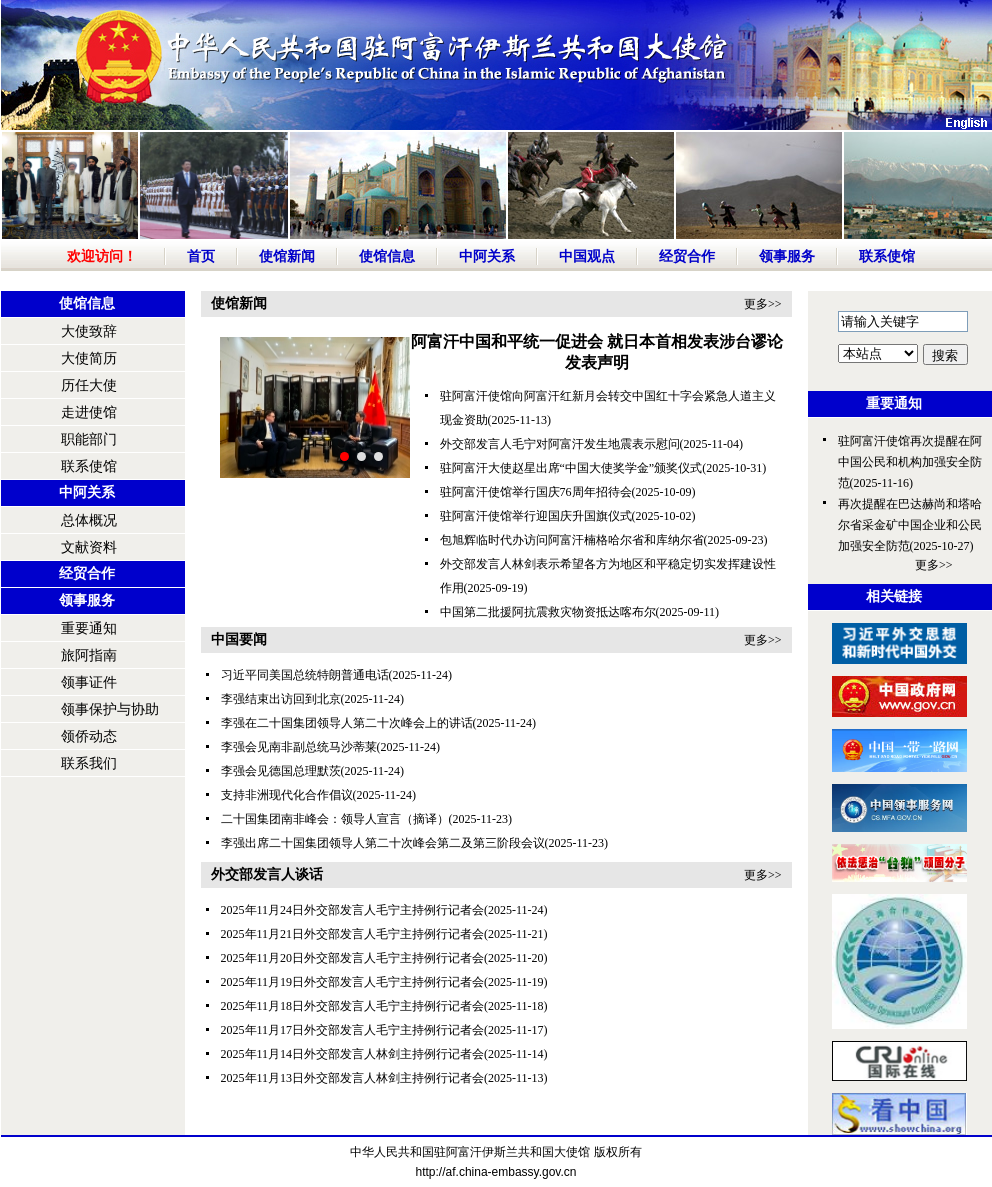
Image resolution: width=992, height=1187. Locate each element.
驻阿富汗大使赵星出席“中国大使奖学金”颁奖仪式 (571, 468)
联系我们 (89, 763)
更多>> (763, 304)
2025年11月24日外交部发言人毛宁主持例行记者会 (353, 910)
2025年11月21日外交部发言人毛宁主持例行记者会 (353, 934)
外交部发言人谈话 (267, 874)
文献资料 (89, 547)
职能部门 (89, 439)
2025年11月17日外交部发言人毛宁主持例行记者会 (353, 1030)
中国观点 (587, 256)
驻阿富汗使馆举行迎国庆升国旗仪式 (536, 516)
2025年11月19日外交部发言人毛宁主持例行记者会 (353, 982)
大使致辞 (89, 331)
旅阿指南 (89, 655)
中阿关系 (487, 256)
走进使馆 (89, 412)
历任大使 (89, 385)
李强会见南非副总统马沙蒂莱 (299, 747)
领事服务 (787, 256)
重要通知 (89, 628)
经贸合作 (687, 256)
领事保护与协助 (110, 709)
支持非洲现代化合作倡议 (287, 795)
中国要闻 (239, 639)
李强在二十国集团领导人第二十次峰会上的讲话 (347, 723)
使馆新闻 (287, 256)
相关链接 (894, 596)
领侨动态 (89, 736)
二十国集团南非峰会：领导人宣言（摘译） (335, 819)
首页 (201, 256)
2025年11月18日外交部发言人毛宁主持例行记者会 (353, 1006)
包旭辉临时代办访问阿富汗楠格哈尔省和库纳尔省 (572, 540)
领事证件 (89, 682)
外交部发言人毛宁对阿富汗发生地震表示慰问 (560, 444)
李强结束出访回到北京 (281, 699)
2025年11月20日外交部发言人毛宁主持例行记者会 (353, 958)
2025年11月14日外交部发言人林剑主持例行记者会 (353, 1054)
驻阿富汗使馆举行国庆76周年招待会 (536, 492)
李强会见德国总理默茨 (281, 771)
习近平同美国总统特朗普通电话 (305, 675)
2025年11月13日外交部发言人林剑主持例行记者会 (353, 1078)
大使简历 (89, 358)
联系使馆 (887, 256)
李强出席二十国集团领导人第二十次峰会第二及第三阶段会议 (383, 843)
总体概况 (89, 520)
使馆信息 (387, 256)
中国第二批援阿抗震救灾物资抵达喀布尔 (548, 612)
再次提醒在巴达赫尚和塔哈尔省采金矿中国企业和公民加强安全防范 (910, 525)
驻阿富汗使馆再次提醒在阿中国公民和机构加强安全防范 (910, 462)
